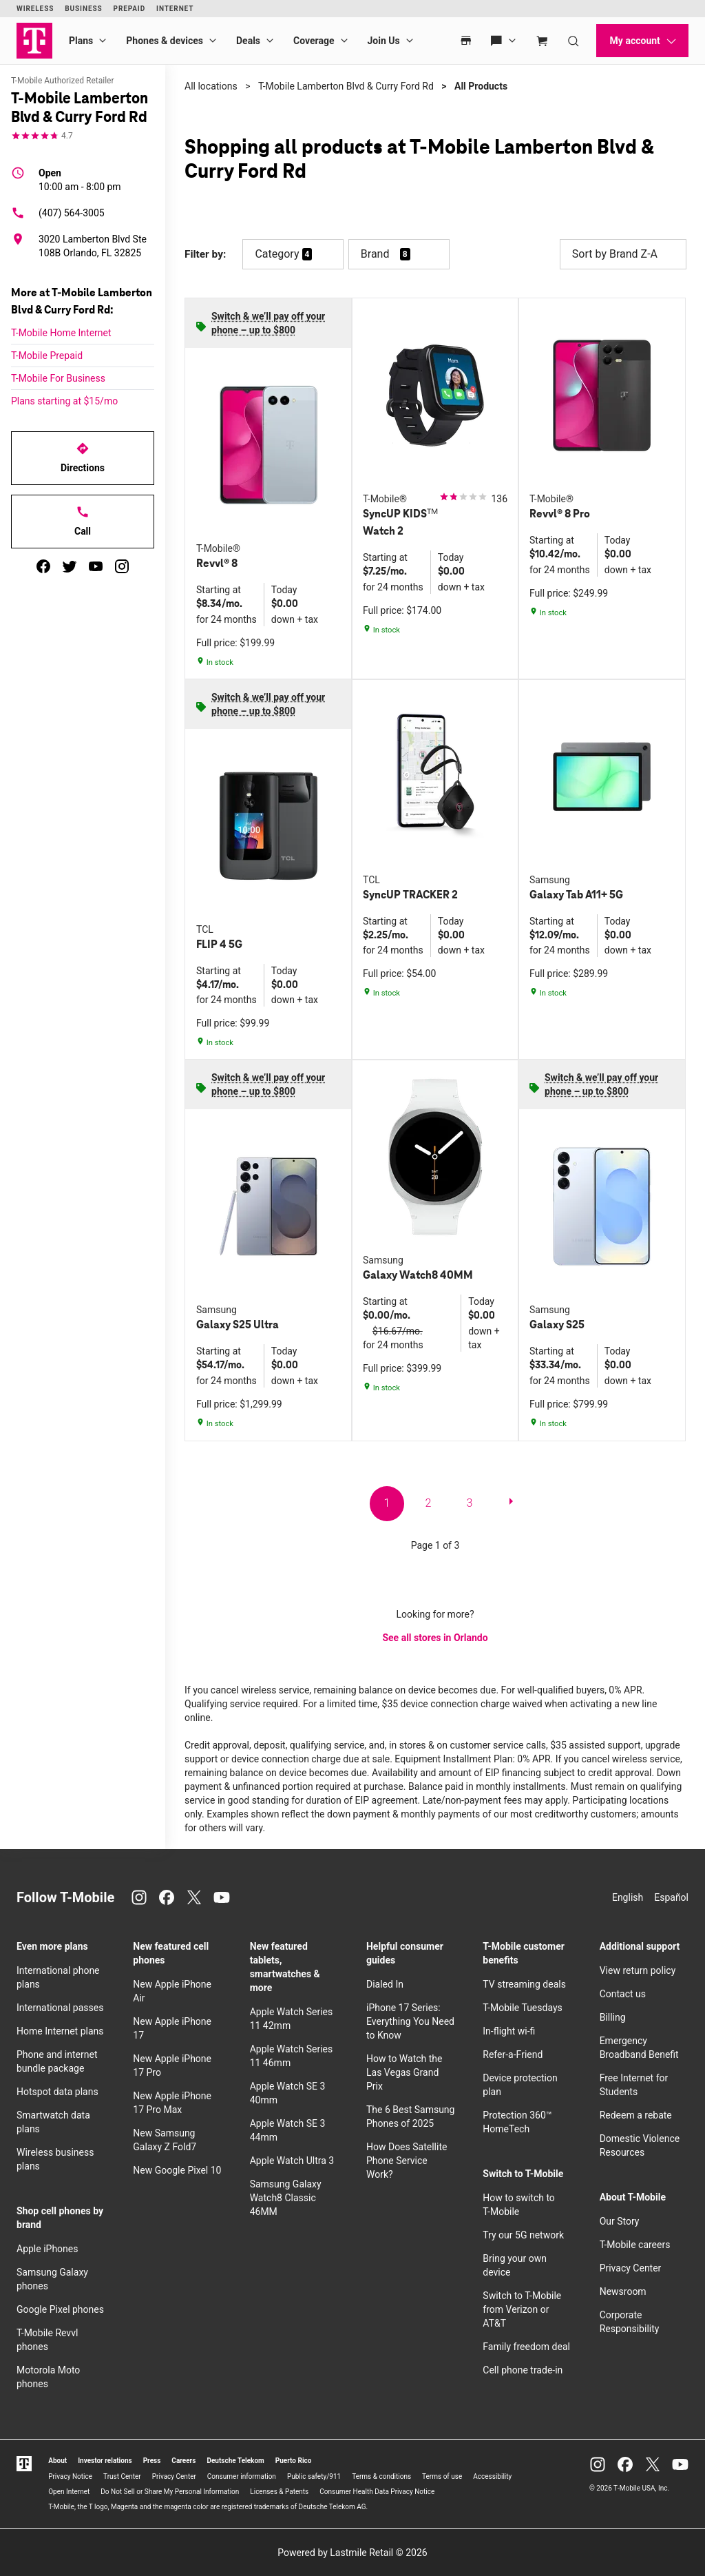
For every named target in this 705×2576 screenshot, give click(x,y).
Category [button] (277, 253)
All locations (211, 86)
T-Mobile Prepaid (47, 355)
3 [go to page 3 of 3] (470, 1502)
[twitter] (69, 566)
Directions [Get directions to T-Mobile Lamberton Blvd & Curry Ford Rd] (83, 457)
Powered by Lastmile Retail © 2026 (352, 2552)
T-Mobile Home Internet (61, 332)
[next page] (511, 1503)
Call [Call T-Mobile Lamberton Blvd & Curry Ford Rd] (83, 521)
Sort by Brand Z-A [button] (623, 254)
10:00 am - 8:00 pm (80, 179)
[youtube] (95, 566)
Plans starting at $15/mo (64, 400)
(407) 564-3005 (58, 213)
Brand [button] (375, 253)
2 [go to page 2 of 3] (428, 1502)
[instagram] (122, 566)
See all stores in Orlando (434, 1637)
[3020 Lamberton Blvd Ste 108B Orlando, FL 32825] (82, 246)
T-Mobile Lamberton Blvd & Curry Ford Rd (346, 86)
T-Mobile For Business (58, 378)
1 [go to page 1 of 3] (387, 1502)
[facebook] (43, 566)
